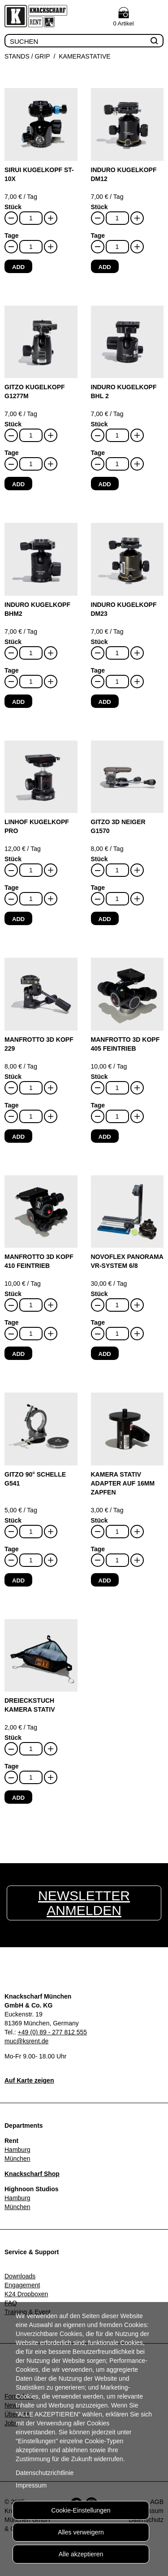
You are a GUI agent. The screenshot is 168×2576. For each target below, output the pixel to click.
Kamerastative (84, 56)
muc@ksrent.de (26, 2041)
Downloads (19, 2276)
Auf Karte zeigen (29, 2080)
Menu (154, 17)
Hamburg (17, 2149)
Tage (11, 235)
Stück (13, 206)
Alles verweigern (81, 2532)
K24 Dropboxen (26, 2294)
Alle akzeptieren (81, 2554)
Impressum (31, 2485)
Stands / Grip (27, 56)
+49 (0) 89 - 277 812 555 (52, 2032)
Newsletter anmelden (84, 1903)
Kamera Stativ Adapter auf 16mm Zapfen (123, 1483)
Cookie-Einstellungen (80, 2510)
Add (18, 267)
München (17, 2158)
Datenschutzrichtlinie (44, 2472)
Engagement (22, 2285)
